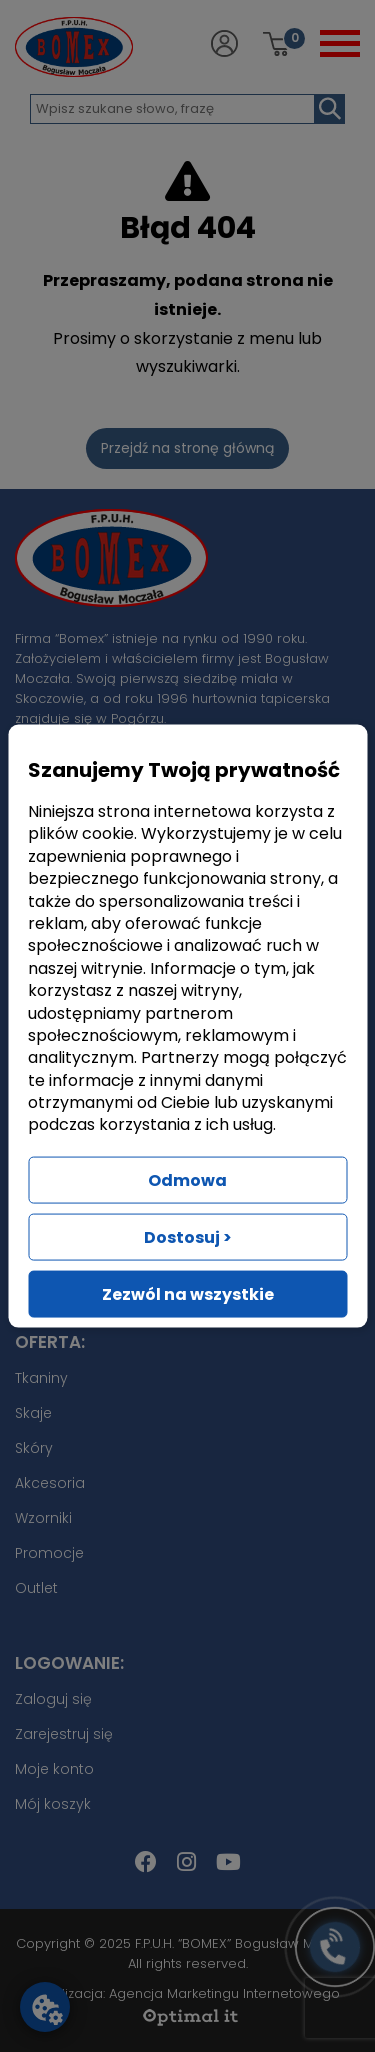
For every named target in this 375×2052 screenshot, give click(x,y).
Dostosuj (188, 1236)
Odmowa (187, 1179)
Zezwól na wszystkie (188, 1293)
